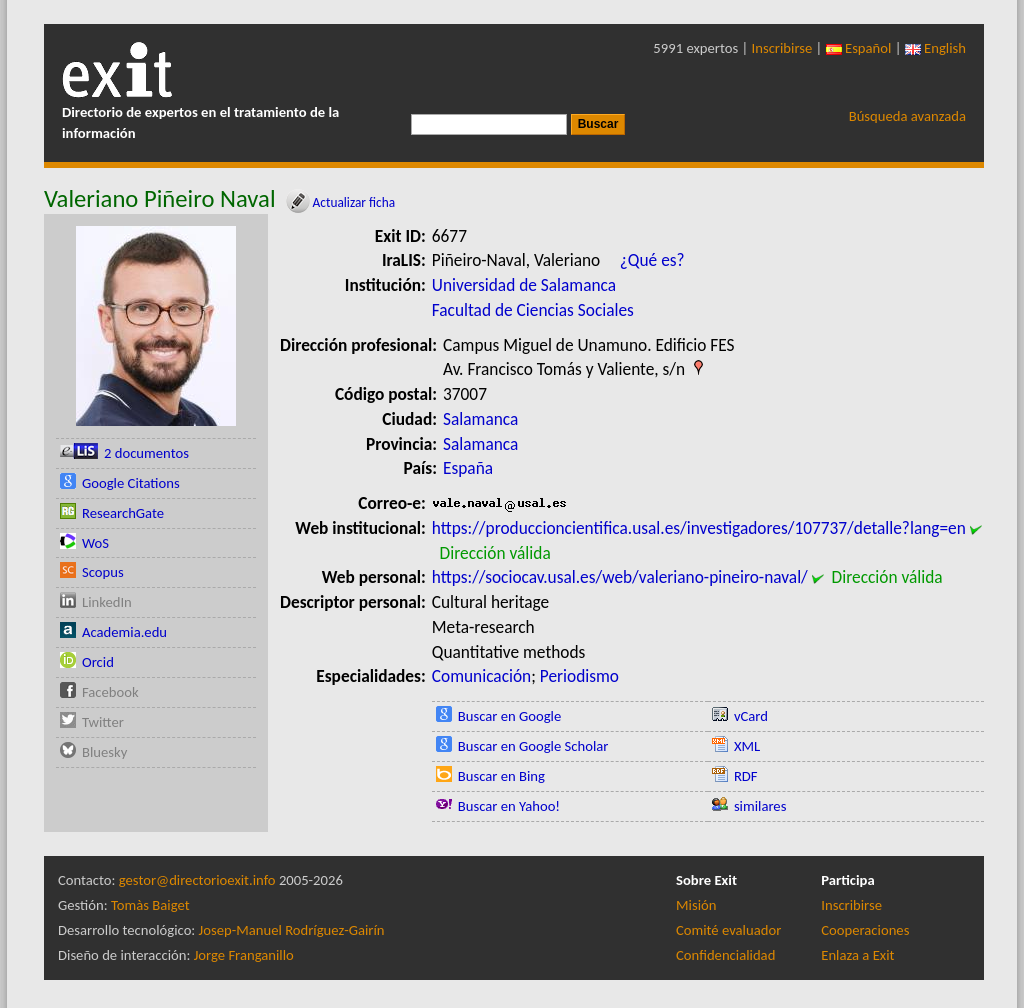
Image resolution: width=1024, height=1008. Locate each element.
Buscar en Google (510, 716)
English (935, 48)
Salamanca (480, 419)
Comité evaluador (728, 930)
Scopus (103, 572)
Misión (696, 905)
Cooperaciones (865, 930)
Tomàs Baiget (150, 905)
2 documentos (146, 453)
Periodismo (579, 676)
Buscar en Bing (501, 776)
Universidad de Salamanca (524, 285)
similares (760, 806)
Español (859, 48)
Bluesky (104, 752)
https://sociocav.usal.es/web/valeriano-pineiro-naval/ (620, 577)
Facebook (110, 692)
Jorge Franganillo (244, 955)
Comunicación (481, 676)
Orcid (98, 662)
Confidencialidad (725, 955)
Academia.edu (124, 632)
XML (747, 746)
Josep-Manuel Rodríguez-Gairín (292, 930)
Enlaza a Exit (857, 955)
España (468, 468)
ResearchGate (123, 513)
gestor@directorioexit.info (197, 880)
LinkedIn (107, 602)
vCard (751, 716)
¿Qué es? (652, 260)
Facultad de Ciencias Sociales (533, 310)
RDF (746, 776)
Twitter (103, 722)
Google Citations (131, 483)
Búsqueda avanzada (907, 116)
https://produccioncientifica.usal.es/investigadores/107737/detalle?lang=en (699, 528)
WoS (95, 543)
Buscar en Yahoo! (509, 806)
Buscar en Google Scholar (533, 746)
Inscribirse (782, 48)
